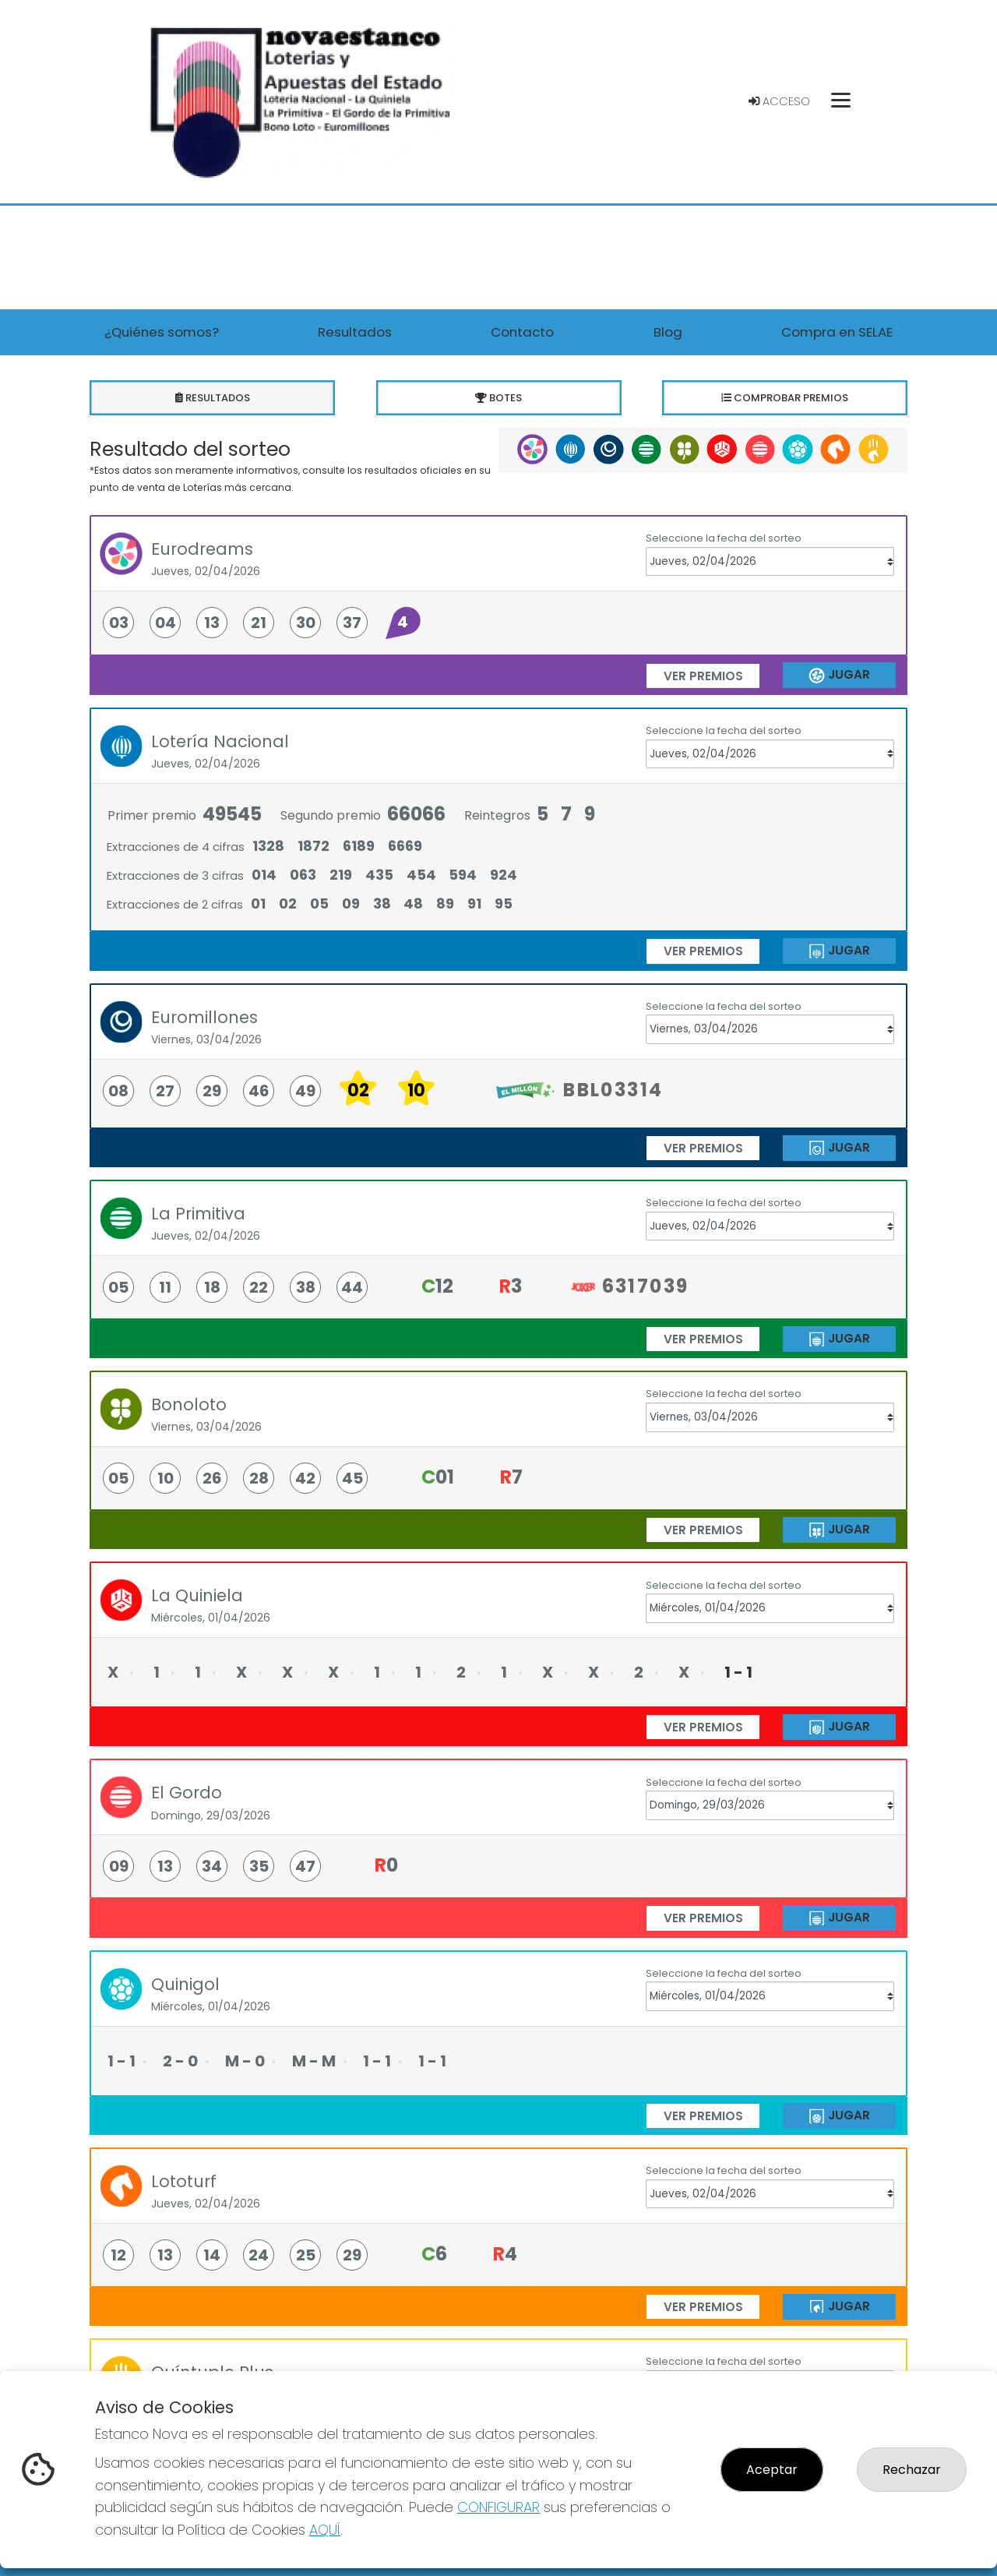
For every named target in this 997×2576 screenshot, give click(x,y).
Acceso (779, 101)
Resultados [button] (355, 332)
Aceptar (772, 2470)
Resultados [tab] (212, 397)
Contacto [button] (522, 332)
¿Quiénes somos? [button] (161, 332)
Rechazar (912, 2470)
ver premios (703, 676)
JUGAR (839, 675)
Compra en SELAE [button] (837, 332)
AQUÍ (324, 2529)
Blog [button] (668, 332)
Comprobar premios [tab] (784, 397)
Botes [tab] (499, 397)
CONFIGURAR (498, 2507)
